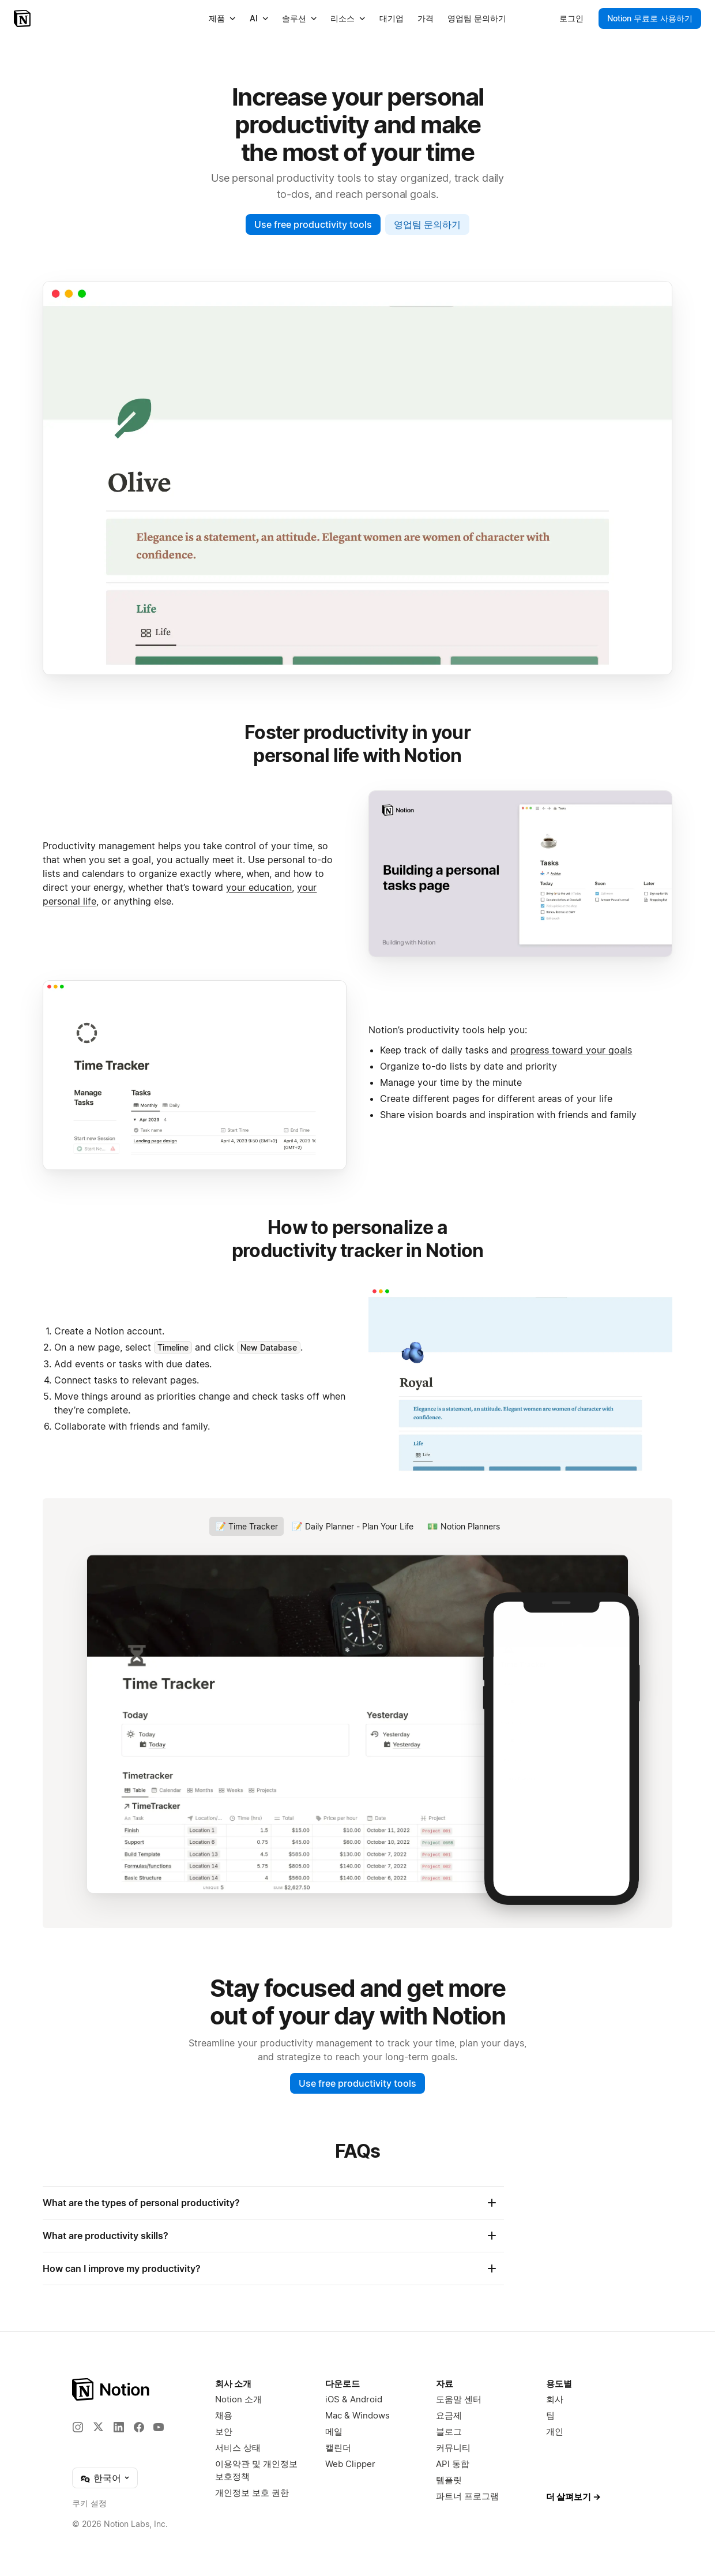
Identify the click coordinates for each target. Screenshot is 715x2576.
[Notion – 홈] (23, 18)
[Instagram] (78, 2427)
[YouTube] (158, 2427)
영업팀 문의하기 (427, 224)
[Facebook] (139, 2427)
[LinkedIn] (119, 2427)
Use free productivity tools (313, 224)
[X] (98, 2426)
